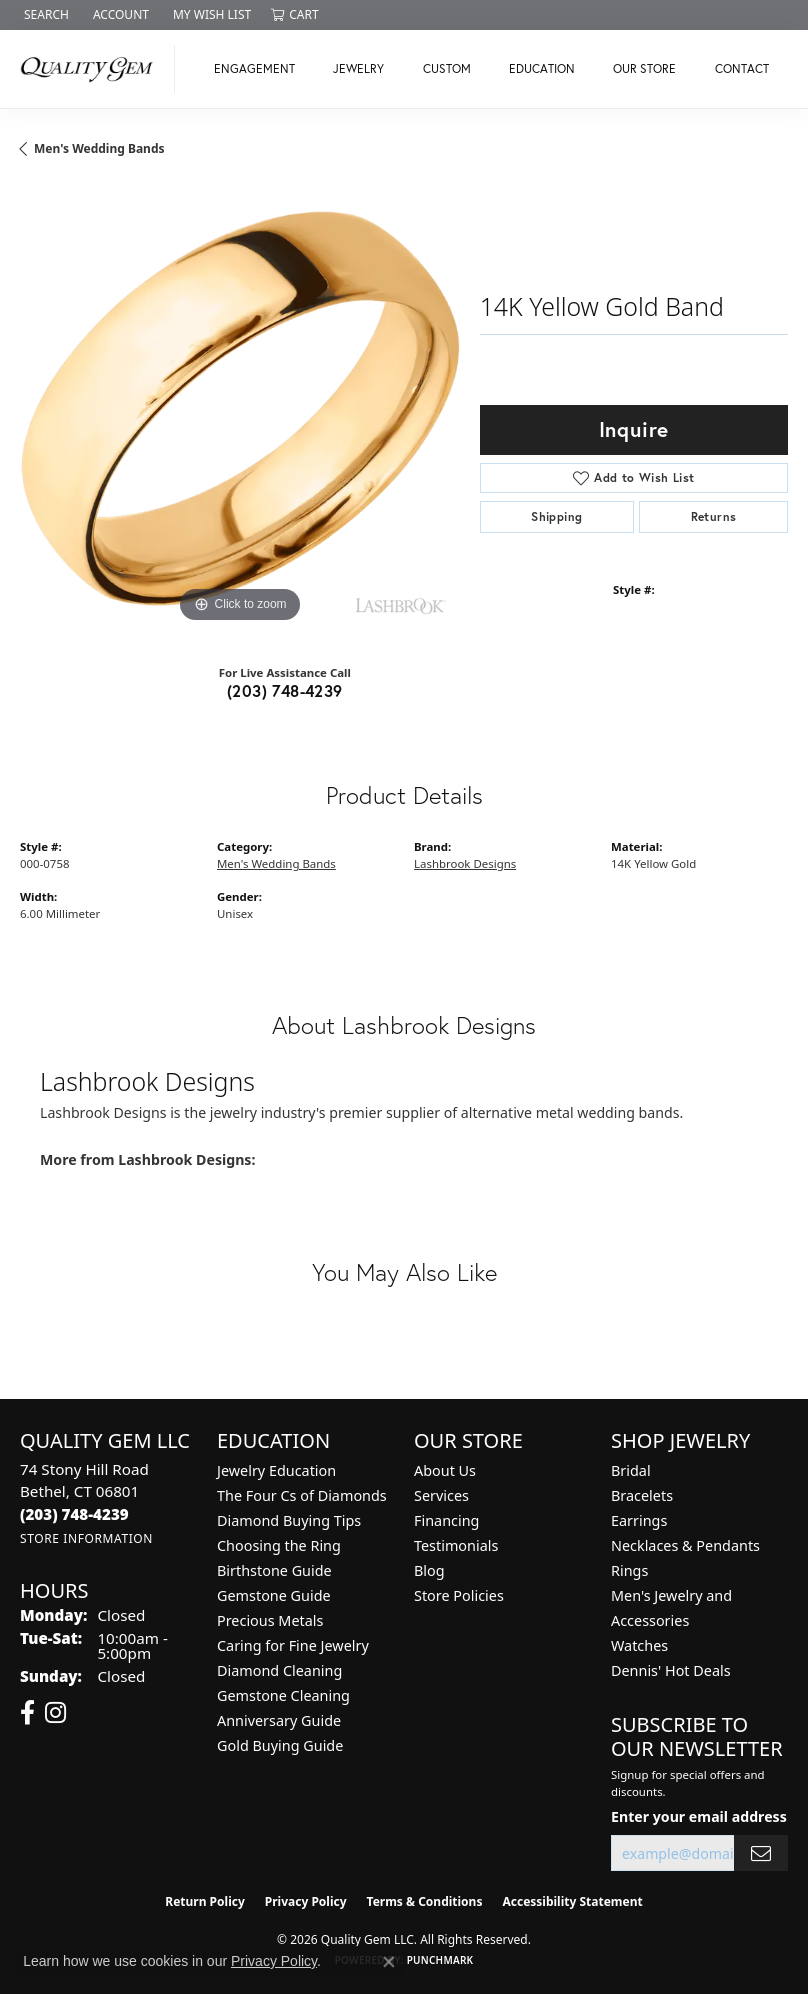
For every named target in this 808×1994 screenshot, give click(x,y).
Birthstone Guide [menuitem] (274, 1570)
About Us (445, 1470)
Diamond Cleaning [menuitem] (279, 1670)
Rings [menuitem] (629, 1570)
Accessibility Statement (572, 1901)
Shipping (556, 516)
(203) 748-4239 (285, 690)
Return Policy (205, 1901)
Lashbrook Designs (465, 863)
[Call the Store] (74, 1514)
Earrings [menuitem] (639, 1520)
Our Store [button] (644, 68)
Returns (714, 516)
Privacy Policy (306, 1901)
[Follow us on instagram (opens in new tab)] (55, 1713)
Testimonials (456, 1545)
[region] (240, 408)
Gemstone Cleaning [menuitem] (283, 1695)
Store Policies (459, 1595)
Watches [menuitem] (639, 1645)
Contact (742, 68)
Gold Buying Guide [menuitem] (280, 1745)
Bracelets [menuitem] (642, 1495)
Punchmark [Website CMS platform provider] (440, 1960)
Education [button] (542, 68)
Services (441, 1495)
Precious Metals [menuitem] (270, 1620)
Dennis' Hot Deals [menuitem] (671, 1670)
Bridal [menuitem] (631, 1470)
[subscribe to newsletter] (761, 1853)
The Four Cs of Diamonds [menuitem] (302, 1495)
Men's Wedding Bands (99, 148)
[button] (44, 15)
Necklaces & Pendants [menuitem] (685, 1545)
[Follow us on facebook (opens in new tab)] (27, 1713)
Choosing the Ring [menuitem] (279, 1545)
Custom (447, 68)
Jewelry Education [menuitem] (276, 1470)
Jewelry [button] (358, 68)
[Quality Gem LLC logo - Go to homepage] (92, 69)
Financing (446, 1520)
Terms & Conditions (425, 1901)
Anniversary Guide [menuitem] (279, 1720)
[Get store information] (86, 1538)
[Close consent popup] (389, 1962)
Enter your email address (699, 1816)
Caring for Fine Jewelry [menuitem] (293, 1645)
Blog (429, 1570)
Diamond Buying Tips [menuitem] (289, 1520)
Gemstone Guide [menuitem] (274, 1595)
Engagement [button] (254, 68)
